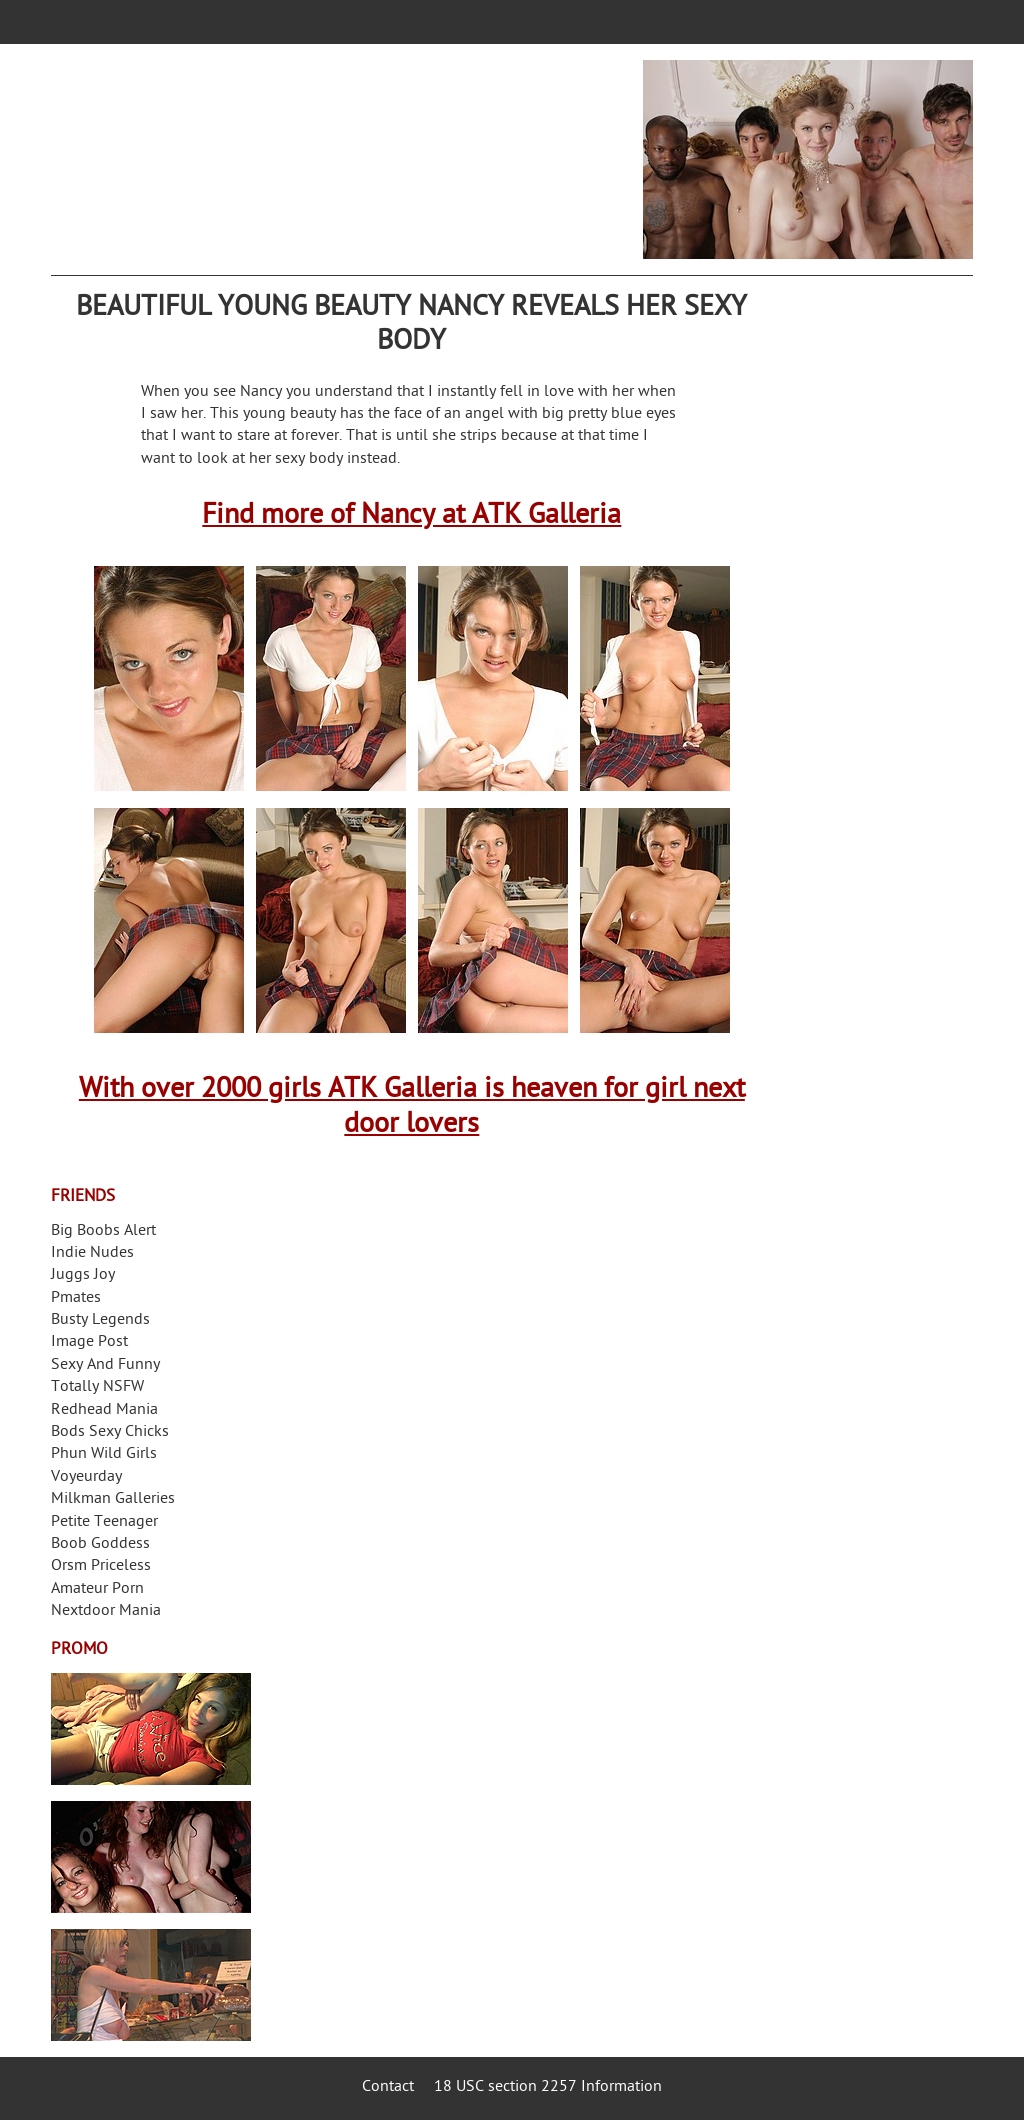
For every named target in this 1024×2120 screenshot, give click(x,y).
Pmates (76, 1298)
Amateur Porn (97, 1589)
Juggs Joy (83, 1275)
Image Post (89, 1342)
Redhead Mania (104, 1410)
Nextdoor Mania (106, 1611)
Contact (388, 2087)
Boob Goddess (100, 1544)
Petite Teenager (104, 1522)
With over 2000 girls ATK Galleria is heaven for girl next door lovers (412, 1108)
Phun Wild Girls (104, 1454)
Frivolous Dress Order (151, 1985)
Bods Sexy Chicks (110, 1432)
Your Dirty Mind (353, 147)
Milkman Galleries (113, 1499)
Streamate (151, 1729)
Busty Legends (100, 1320)
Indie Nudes (92, 1253)
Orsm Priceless (101, 1566)
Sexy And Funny (105, 1365)
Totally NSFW (97, 1387)
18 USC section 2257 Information (548, 2087)
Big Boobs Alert (103, 1231)
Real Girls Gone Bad (151, 1857)
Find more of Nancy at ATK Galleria (411, 516)
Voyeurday (86, 1477)
